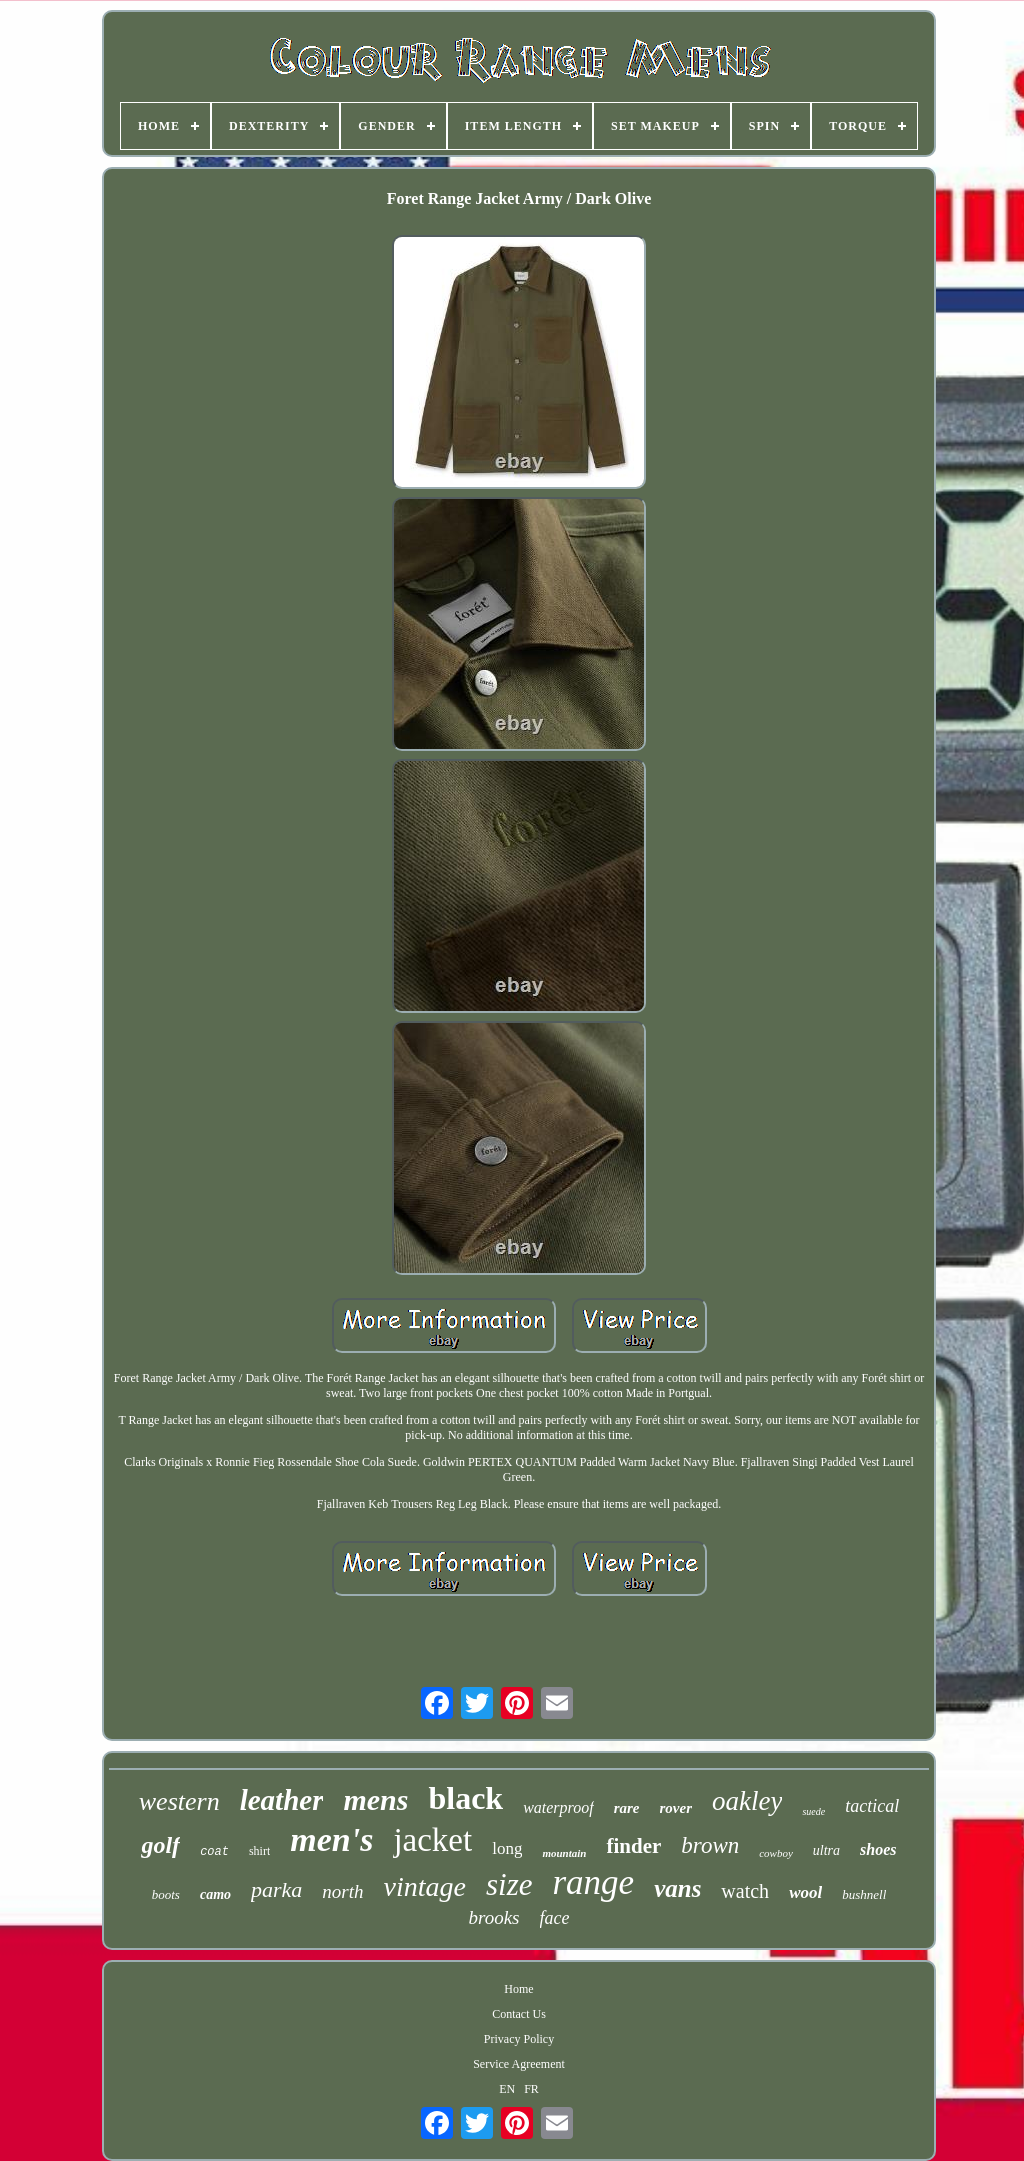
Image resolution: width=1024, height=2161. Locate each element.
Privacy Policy (519, 2039)
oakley (747, 1801)
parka (276, 1889)
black (465, 1798)
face (555, 1918)
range (593, 1882)
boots (166, 1894)
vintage (425, 1886)
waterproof (558, 1807)
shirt (259, 1851)
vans (677, 1888)
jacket (432, 1840)
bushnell (864, 1894)
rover (676, 1808)
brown (710, 1845)
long (507, 1848)
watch (745, 1891)
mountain (564, 1853)
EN (507, 2089)
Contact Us (519, 2014)
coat (214, 1852)
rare (627, 1808)
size (509, 1884)
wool (805, 1892)
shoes (878, 1849)
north (342, 1891)
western (179, 1801)
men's (331, 1839)
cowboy (776, 1853)
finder (633, 1846)
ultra (826, 1850)
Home (518, 1989)
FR (531, 2089)
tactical (872, 1806)
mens (375, 1799)
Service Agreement (519, 2064)
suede (813, 1811)
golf (160, 1845)
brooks (493, 1917)
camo (215, 1894)
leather (282, 1800)
